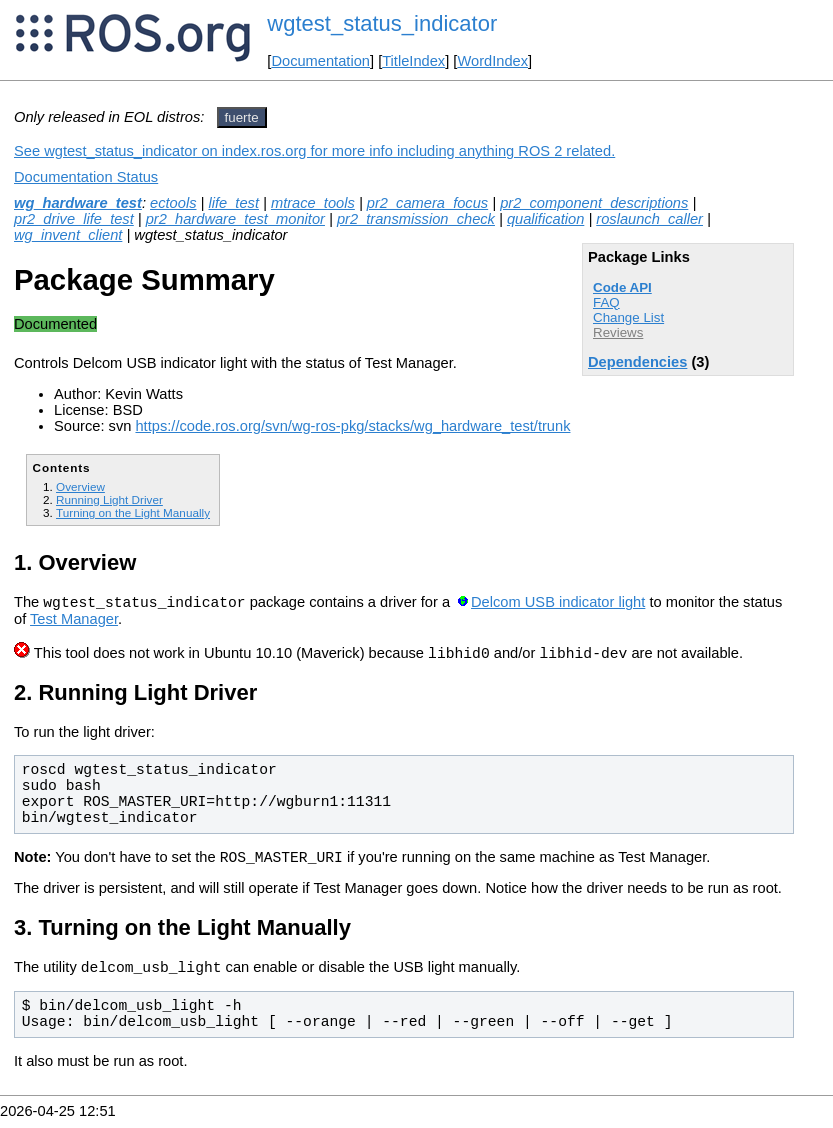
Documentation (320, 61)
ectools (173, 203)
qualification (545, 219)
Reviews (618, 332)
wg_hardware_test (78, 203)
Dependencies (637, 362)
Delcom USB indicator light (558, 605)
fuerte (242, 117)
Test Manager (74, 622)
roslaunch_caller (649, 219)
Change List (628, 317)
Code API (622, 287)
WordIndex (492, 61)
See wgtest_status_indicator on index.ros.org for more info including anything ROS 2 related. (314, 151)
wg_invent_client (68, 235)
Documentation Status (86, 177)
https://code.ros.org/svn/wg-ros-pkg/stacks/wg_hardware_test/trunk (352, 426)
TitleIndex (413, 61)
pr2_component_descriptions (594, 203)
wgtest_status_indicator (382, 23)
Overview (80, 486)
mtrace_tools (313, 203)
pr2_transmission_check (416, 219)
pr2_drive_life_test (74, 219)
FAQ (606, 302)
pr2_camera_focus (427, 203)
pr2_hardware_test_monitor (235, 219)
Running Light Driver (109, 499)
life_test (233, 203)
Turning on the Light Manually (133, 512)
